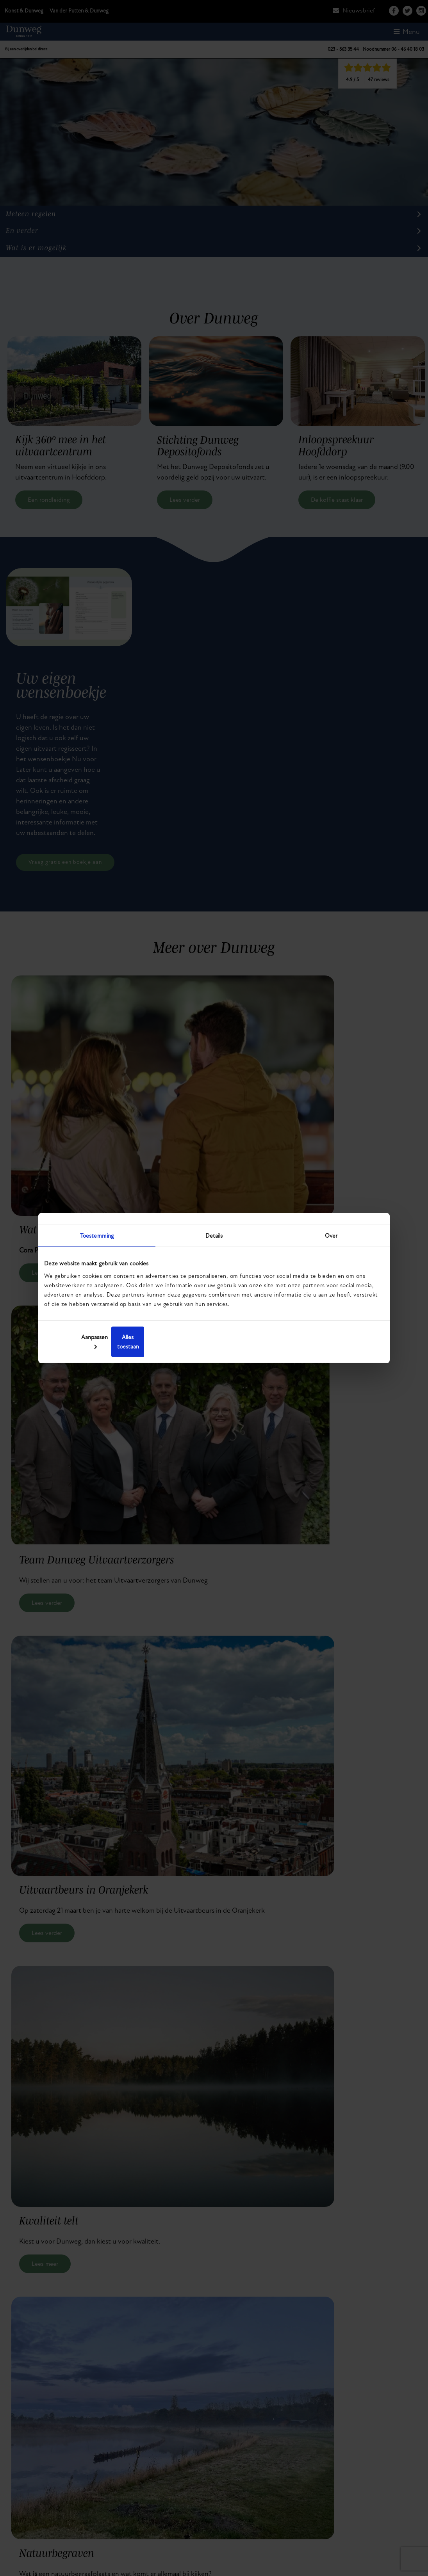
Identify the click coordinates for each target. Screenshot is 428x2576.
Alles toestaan (327, 1341)
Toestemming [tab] (97, 1240)
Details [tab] (214, 1240)
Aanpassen (213, 1341)
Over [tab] (331, 1240)
